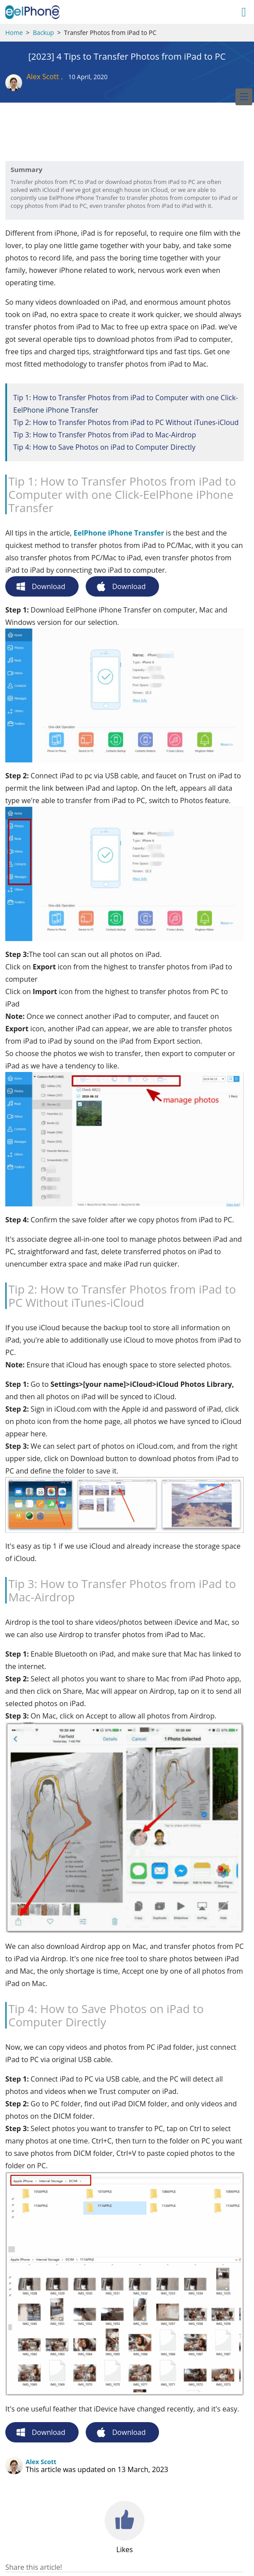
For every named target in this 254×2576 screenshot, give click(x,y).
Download (48, 586)
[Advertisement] (76, 139)
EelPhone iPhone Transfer (118, 533)
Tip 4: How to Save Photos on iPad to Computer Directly (104, 447)
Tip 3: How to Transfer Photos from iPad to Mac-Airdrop (104, 435)
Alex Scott (43, 76)
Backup (43, 32)
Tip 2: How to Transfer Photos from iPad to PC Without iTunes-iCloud (126, 422)
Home (14, 32)
